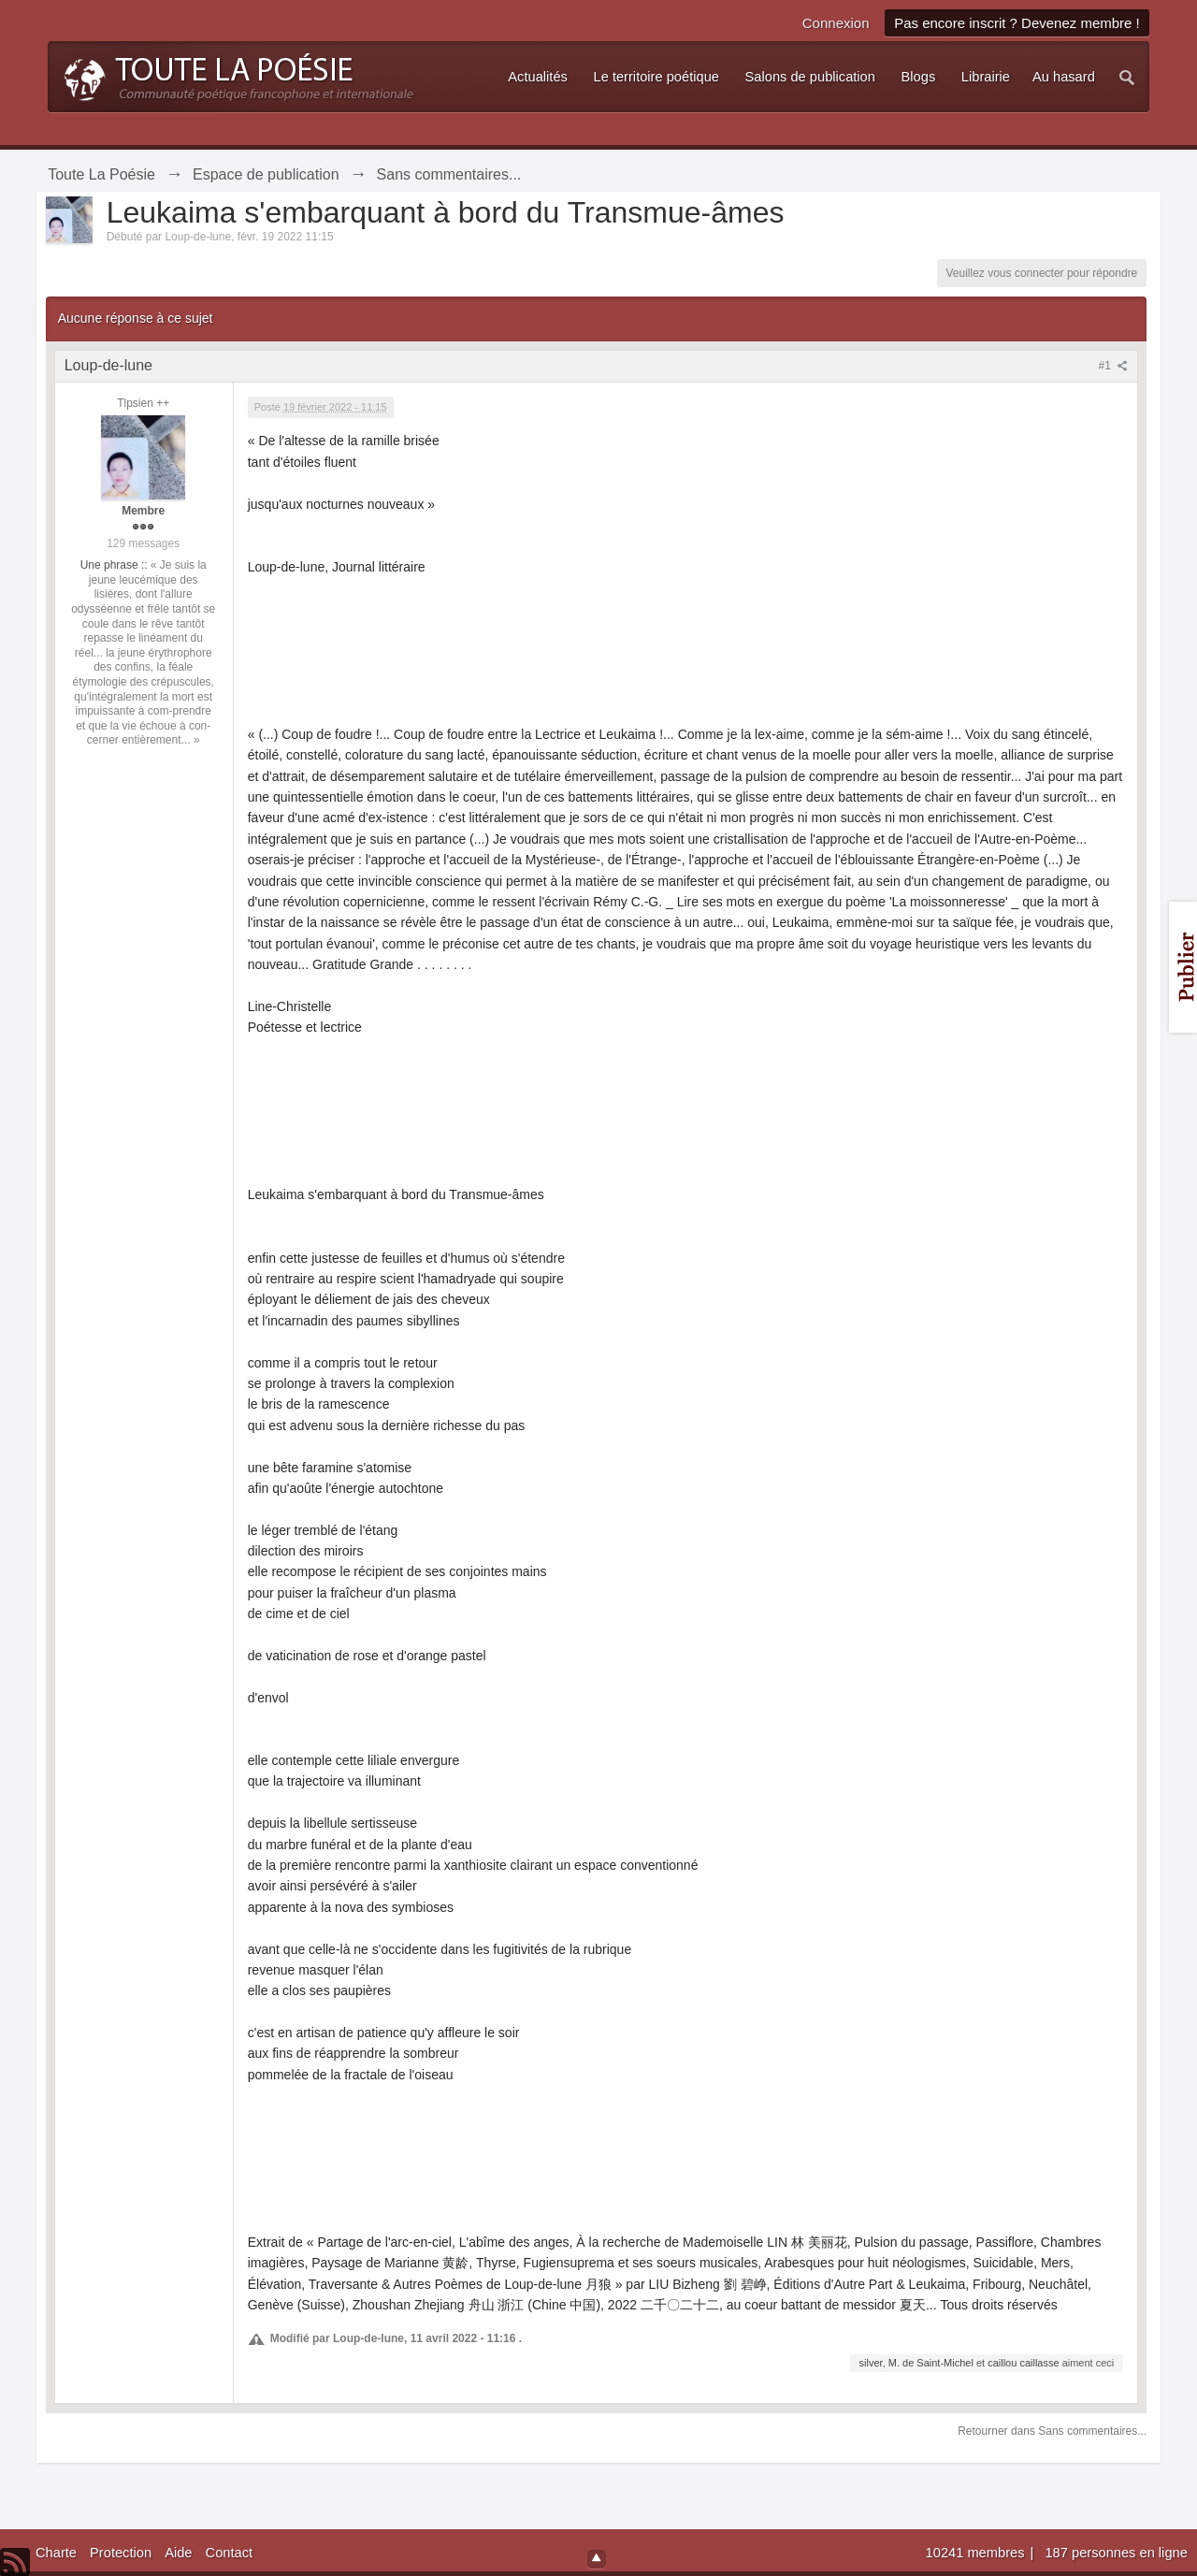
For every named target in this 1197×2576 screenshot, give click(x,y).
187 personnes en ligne (1116, 2552)
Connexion (836, 23)
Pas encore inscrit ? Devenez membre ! (1017, 23)
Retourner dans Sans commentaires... (1052, 2431)
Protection (120, 2552)
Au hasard (1063, 76)
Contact (229, 2552)
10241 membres (977, 2552)
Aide (178, 2552)
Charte (56, 2552)
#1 (1114, 365)
